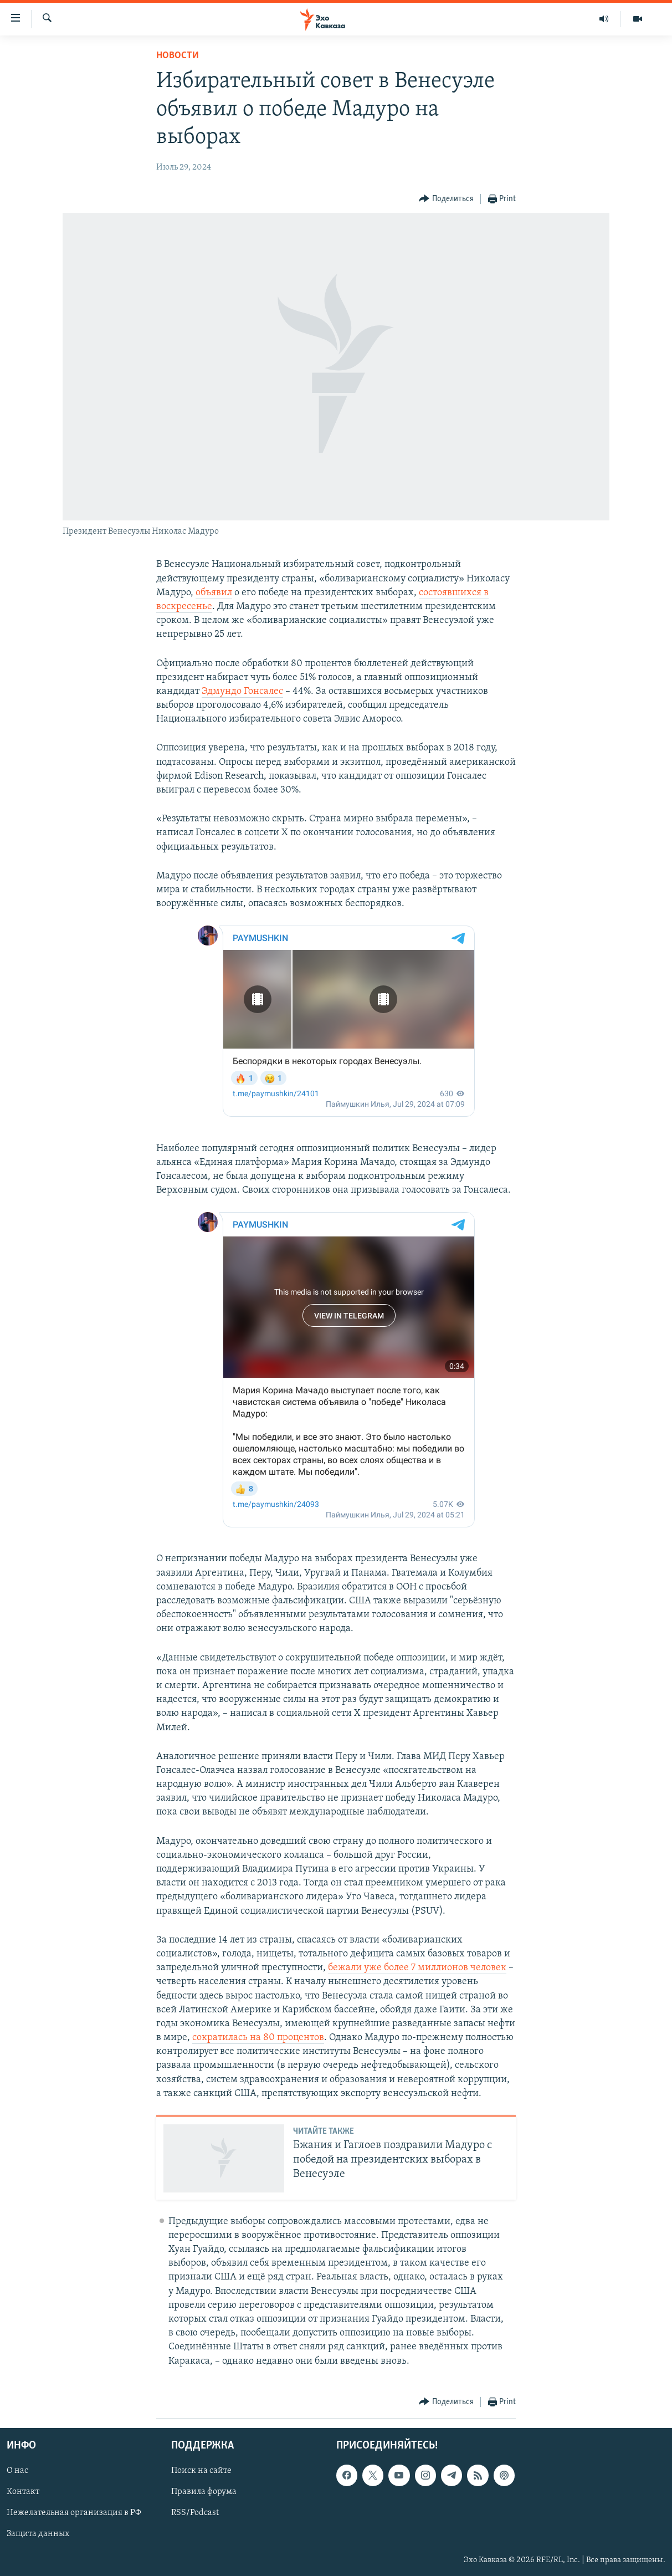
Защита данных (38, 2533)
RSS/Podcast (195, 2512)
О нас (17, 2470)
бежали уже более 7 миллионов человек (417, 1967)
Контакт (23, 2491)
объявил (214, 592)
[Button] (446, 199)
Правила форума (204, 2491)
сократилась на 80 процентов (258, 2037)
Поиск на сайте (201, 2470)
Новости (177, 55)
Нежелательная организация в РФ (74, 2512)
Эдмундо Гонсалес (242, 691)
